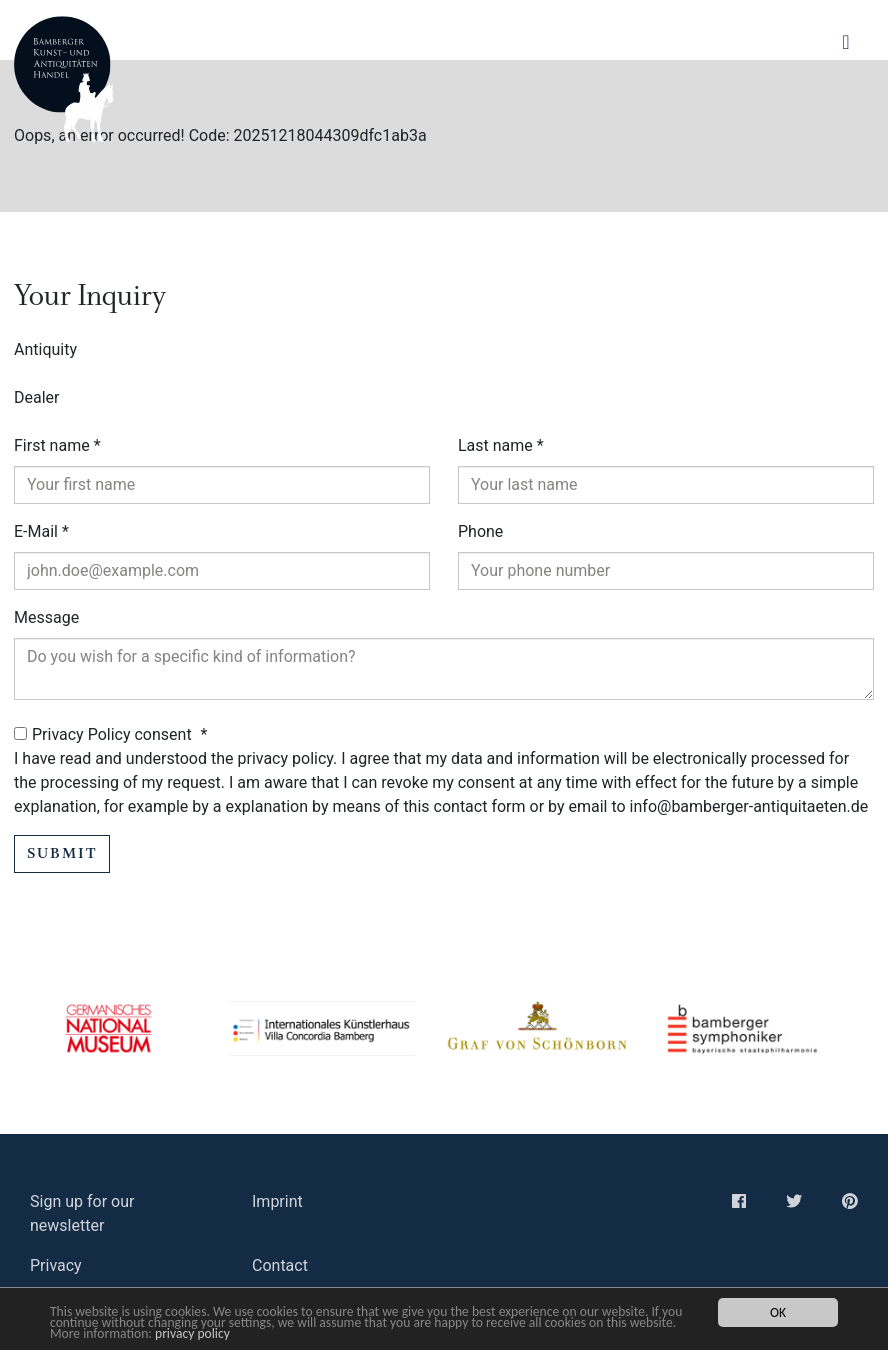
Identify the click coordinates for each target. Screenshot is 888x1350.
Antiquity (45, 349)
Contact (280, 1265)
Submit (62, 853)
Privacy (56, 1265)
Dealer (36, 397)
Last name (501, 445)
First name (57, 445)
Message (46, 617)
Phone (480, 531)
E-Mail (41, 531)
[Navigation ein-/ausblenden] (846, 42)
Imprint (277, 1201)
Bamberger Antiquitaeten (64, 79)
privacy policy (192, 1333)
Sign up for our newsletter (82, 1213)
